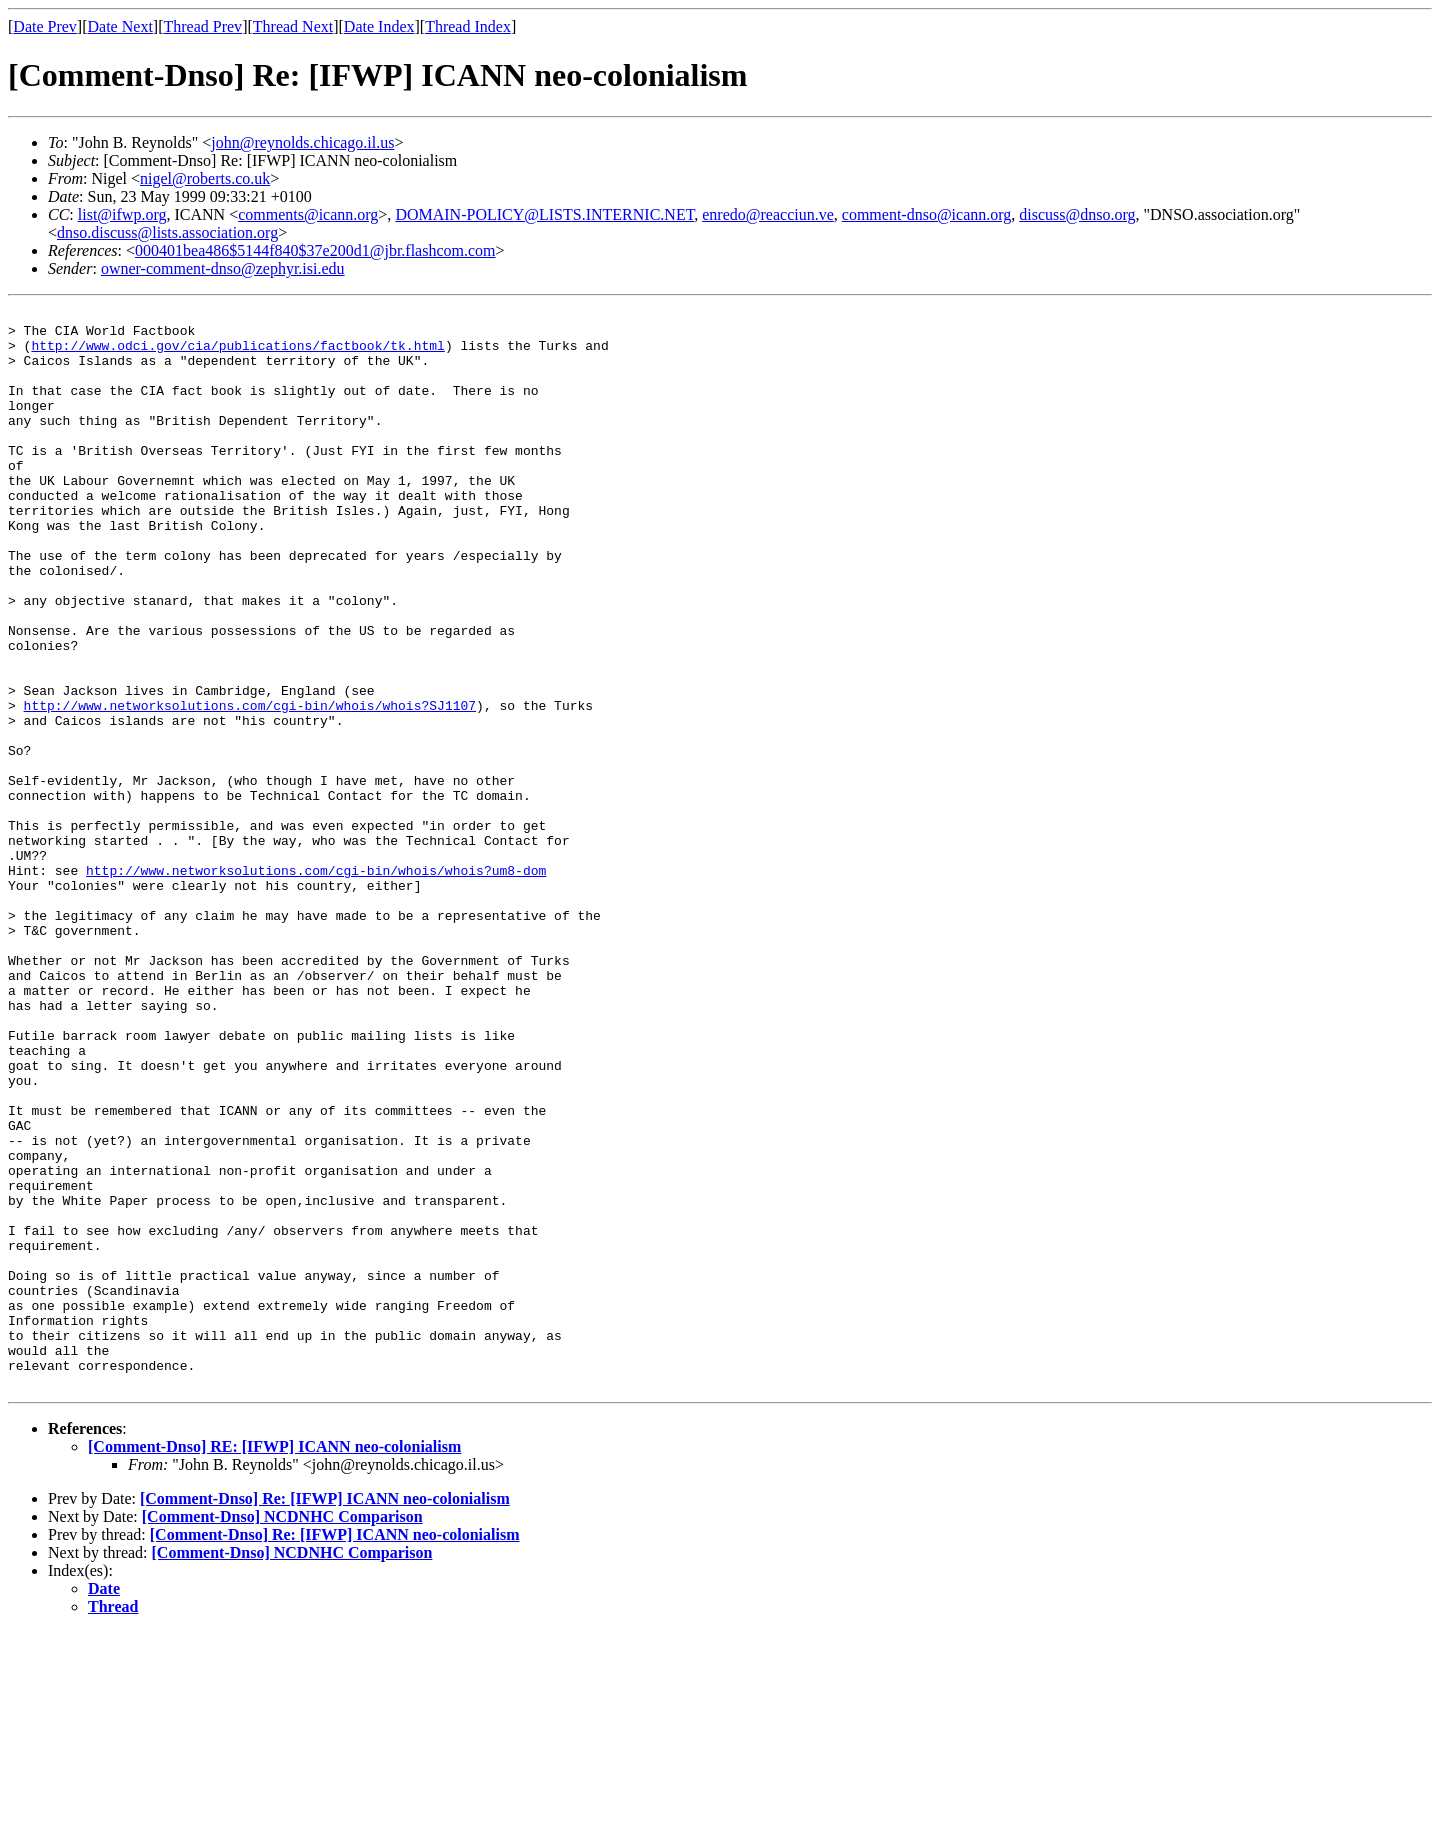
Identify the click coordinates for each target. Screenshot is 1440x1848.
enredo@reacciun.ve (768, 214)
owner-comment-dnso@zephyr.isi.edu (223, 268)
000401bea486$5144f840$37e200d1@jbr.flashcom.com (315, 250)
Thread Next (293, 26)
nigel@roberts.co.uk (205, 178)
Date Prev (45, 26)
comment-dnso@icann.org (927, 214)
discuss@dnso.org (1077, 214)
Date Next (120, 26)
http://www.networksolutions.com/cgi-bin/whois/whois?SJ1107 (250, 786)
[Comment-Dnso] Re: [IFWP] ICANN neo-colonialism (325, 1714)
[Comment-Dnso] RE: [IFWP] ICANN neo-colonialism (274, 1662)
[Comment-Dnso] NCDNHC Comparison (282, 1732)
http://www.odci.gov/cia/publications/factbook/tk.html (237, 354)
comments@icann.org (308, 214)
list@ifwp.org (122, 214)
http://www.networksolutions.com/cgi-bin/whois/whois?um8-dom (316, 984)
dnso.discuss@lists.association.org (167, 232)
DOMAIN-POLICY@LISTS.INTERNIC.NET (544, 214)
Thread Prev (202, 26)
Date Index (379, 26)
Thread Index (468, 26)
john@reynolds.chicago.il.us (302, 142)
